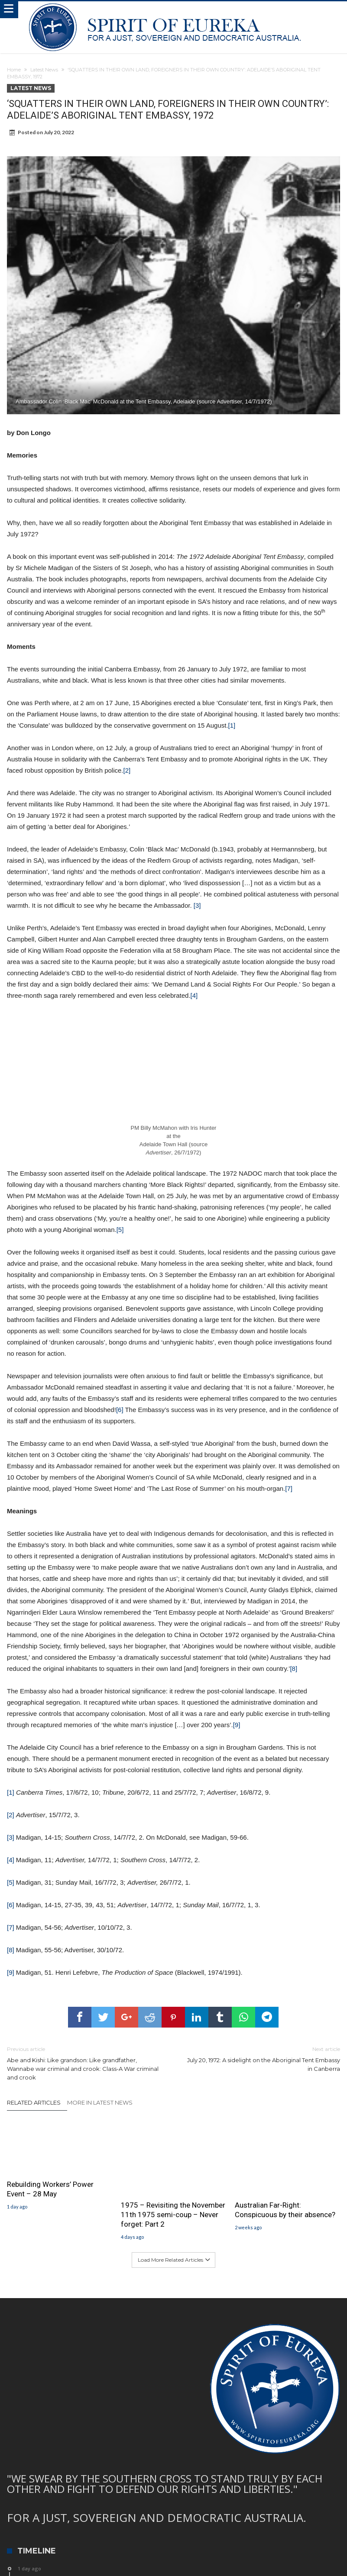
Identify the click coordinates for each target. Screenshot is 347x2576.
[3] (197, 905)
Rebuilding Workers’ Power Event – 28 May (50, 2189)
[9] (236, 1724)
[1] (232, 725)
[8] (293, 1668)
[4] (194, 995)
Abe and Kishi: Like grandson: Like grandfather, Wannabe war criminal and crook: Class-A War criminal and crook (83, 2063)
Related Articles (34, 2102)
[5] (120, 1229)
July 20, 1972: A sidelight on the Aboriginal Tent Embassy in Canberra (263, 2058)
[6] (119, 1409)
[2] (127, 770)
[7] (288, 1488)
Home (14, 70)
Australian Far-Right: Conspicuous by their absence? (285, 2210)
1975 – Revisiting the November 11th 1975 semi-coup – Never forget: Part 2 (173, 2214)
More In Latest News (100, 2102)
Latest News (44, 70)
